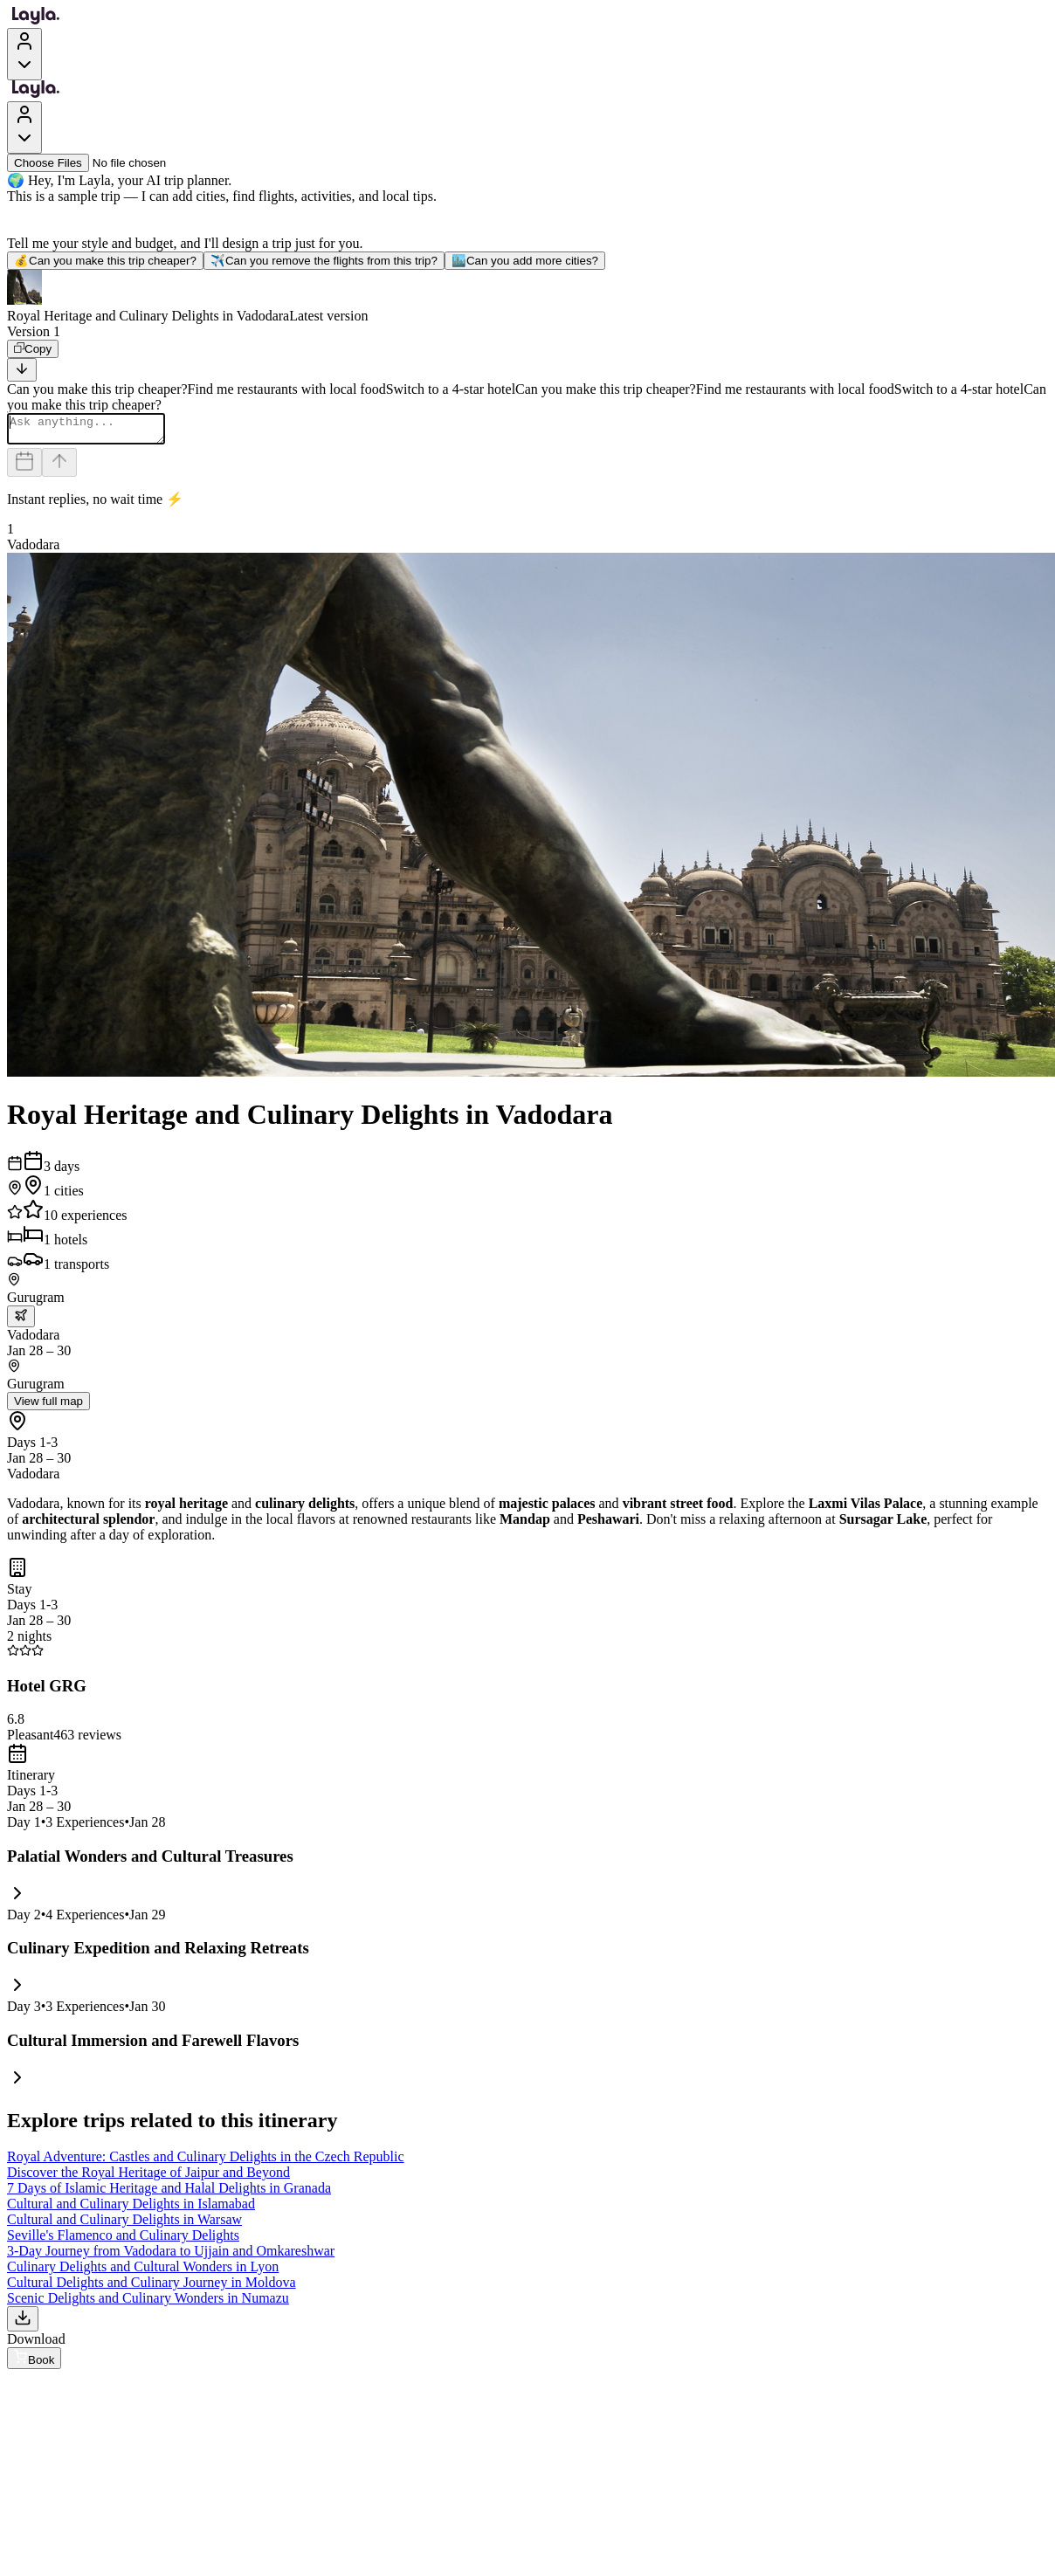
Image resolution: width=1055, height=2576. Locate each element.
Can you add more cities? (525, 260)
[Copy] (33, 349)
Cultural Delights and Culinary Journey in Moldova (151, 2287)
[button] (527, 297)
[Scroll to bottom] (22, 370)
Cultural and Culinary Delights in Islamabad (131, 2208)
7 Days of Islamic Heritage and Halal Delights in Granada (169, 2193)
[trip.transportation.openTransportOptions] (21, 1322)
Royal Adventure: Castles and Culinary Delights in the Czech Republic (205, 2161)
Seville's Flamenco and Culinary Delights (123, 2240)
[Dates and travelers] (24, 467)
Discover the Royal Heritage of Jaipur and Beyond (148, 2177)
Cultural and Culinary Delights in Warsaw (124, 2224)
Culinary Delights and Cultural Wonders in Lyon (143, 2271)
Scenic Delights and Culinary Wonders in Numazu (148, 2303)
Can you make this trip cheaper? (105, 260)
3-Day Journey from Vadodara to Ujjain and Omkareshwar (170, 2256)
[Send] (59, 467)
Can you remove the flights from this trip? (324, 260)
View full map (48, 1406)
